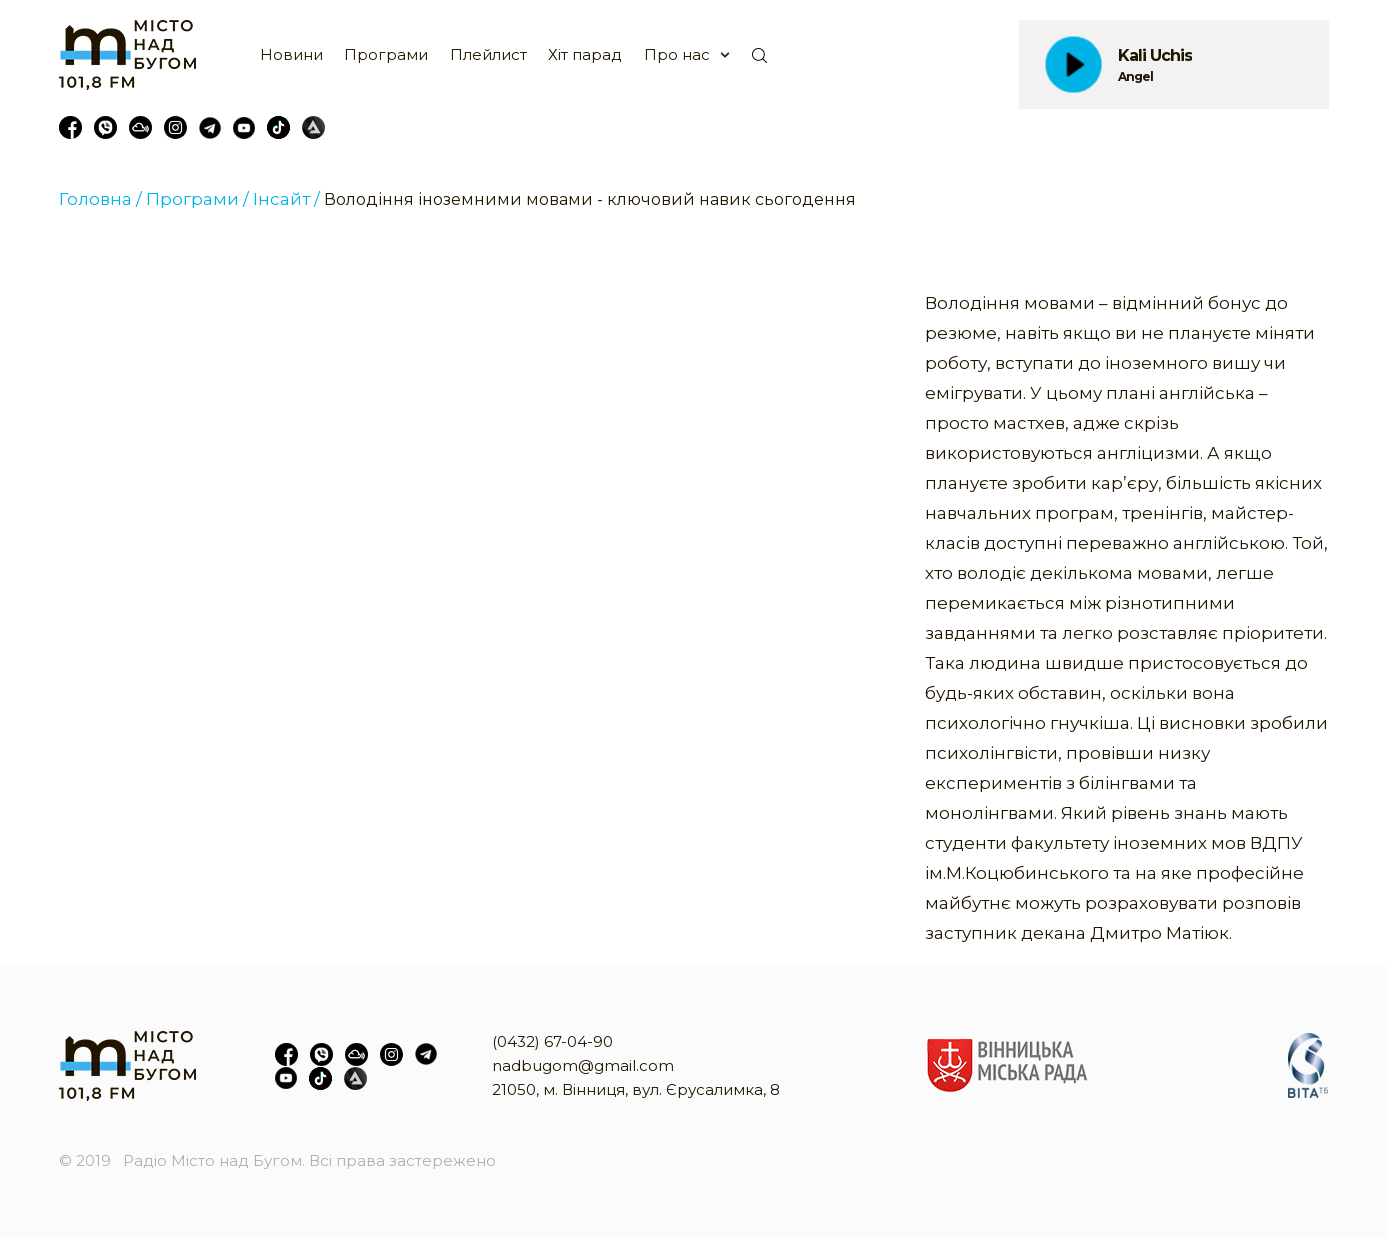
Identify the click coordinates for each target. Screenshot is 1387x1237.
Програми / (197, 199)
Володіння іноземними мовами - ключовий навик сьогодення (590, 199)
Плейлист (488, 54)
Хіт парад (585, 54)
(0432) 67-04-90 (552, 1041)
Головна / (100, 199)
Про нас (677, 54)
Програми (386, 54)
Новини (291, 54)
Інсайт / (286, 199)
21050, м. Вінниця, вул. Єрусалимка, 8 (636, 1089)
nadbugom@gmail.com (583, 1065)
